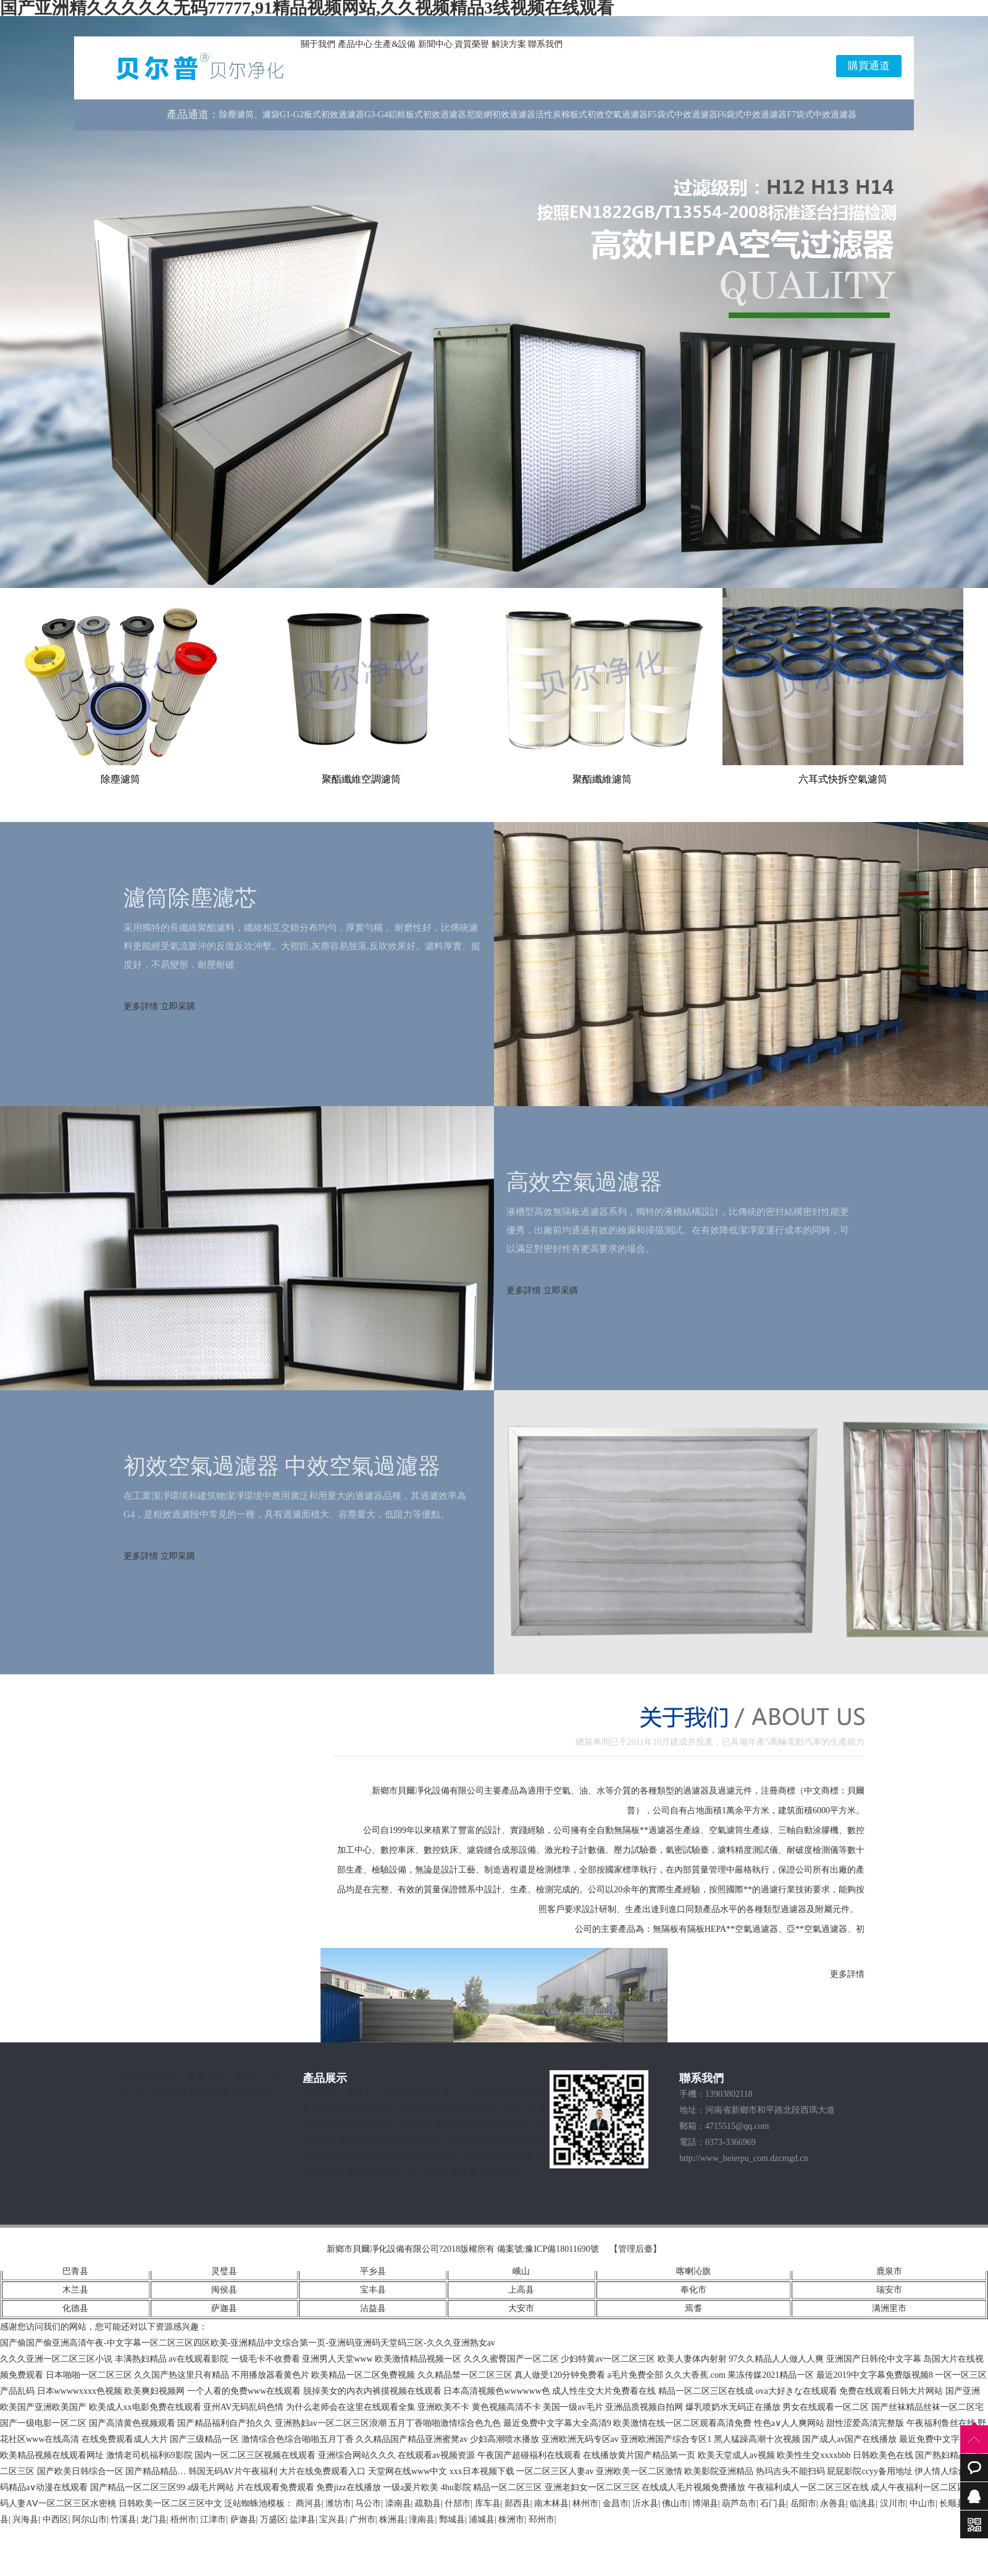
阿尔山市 (89, 2519)
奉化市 (693, 2289)
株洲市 (511, 2519)
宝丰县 (373, 2289)
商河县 (309, 2503)
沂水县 (645, 2503)
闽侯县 (224, 2289)
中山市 (923, 2503)
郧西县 (517, 2503)
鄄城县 (452, 2519)
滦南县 (398, 2503)
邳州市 (542, 2519)
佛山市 (675, 2503)
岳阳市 (803, 2503)
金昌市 (616, 2503)
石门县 (773, 2503)
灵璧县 (224, 2271)
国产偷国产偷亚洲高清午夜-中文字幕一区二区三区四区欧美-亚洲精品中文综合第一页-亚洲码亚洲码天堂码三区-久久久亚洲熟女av (247, 2342)
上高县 (521, 2289)
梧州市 (183, 2519)
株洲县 (392, 2519)
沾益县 (373, 2308)
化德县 (75, 2308)
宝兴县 (332, 2519)
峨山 (521, 2271)
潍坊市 (338, 2503)
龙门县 (154, 2519)
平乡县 (373, 2271)
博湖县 (705, 2503)
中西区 (56, 2519)
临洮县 (863, 2503)
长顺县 (952, 2503)
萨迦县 (224, 2308)
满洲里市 (889, 2308)
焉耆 (693, 2308)
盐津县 (303, 2519)
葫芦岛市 (739, 2503)
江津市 (213, 2519)
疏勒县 (428, 2503)
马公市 (368, 2503)
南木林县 (551, 2503)
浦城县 (482, 2519)
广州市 (362, 2519)
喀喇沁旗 (693, 2271)
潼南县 (422, 2519)
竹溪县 (123, 2519)
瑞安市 (889, 2289)
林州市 (585, 2503)
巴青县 (75, 2271)
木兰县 (75, 2289)
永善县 (833, 2503)
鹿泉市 (889, 2271)
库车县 (488, 2503)
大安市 (521, 2308)
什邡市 (458, 2503)
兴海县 (25, 2519)
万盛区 (273, 2519)
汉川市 (893, 2503)
